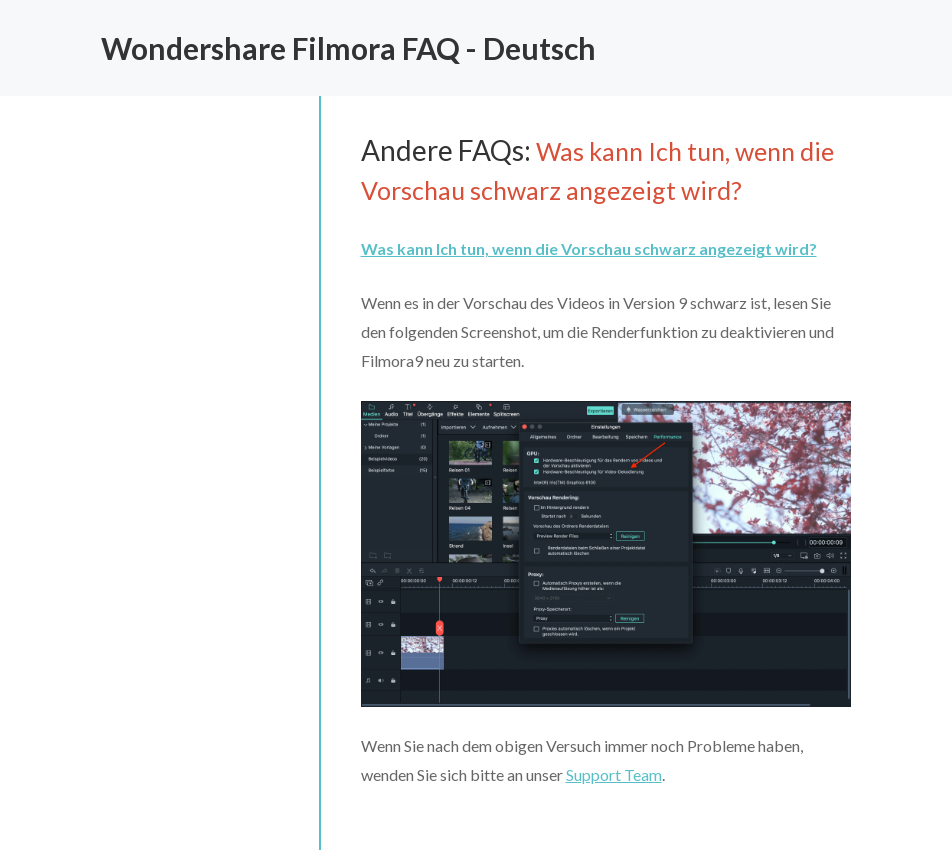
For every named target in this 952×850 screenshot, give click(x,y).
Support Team (614, 774)
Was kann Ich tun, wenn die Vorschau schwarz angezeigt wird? (589, 248)
